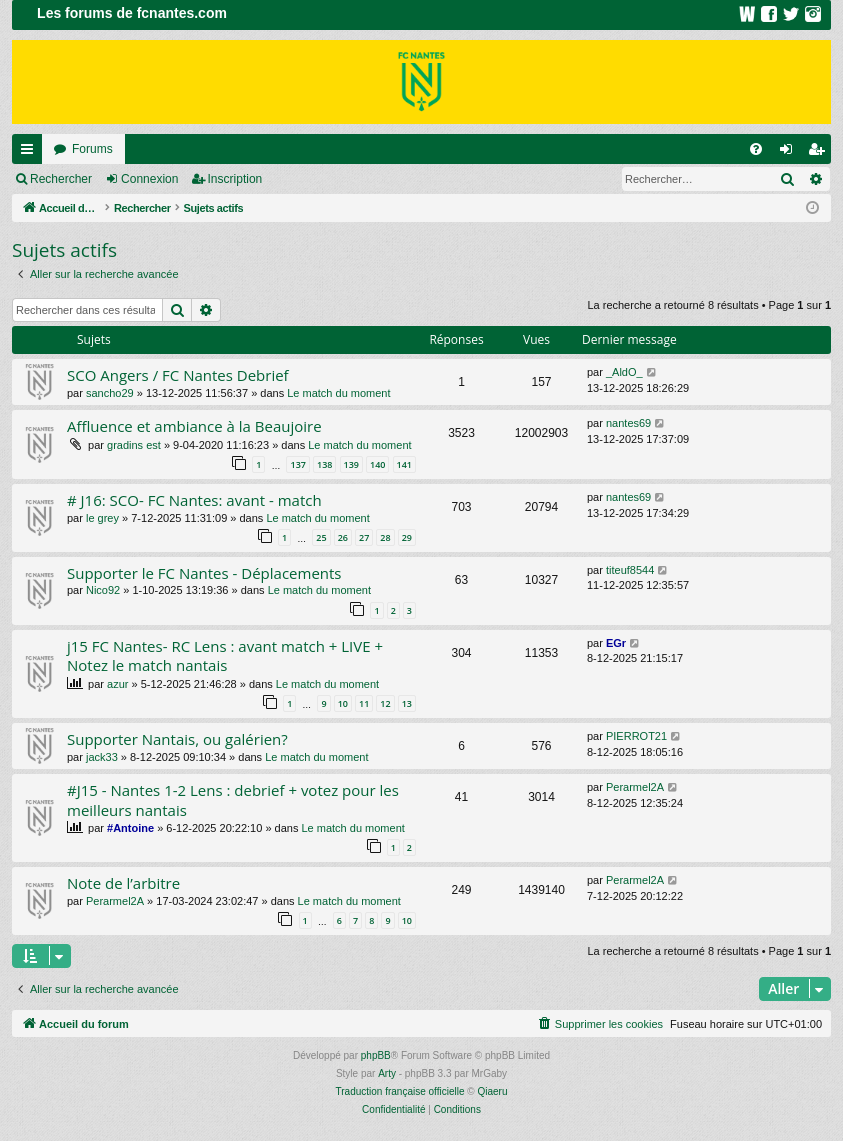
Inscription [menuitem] (820, 153)
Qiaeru (492, 1091)
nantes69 (628, 423)
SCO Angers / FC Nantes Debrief (178, 375)
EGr (616, 643)
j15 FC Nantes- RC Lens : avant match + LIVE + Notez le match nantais (225, 655)
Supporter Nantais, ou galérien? (177, 739)
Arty (387, 1073)
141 (404, 464)
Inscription (235, 179)
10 (343, 703)
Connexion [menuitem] (790, 153)
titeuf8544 (630, 570)
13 (407, 703)
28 (385, 537)
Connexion (149, 179)
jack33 (102, 757)
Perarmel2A (635, 787)
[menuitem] (756, 149)
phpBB (376, 1055)
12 (385, 703)
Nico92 (103, 590)
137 (297, 464)
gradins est (134, 445)
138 (324, 464)
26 (343, 537)
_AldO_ (624, 372)
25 (321, 537)
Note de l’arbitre (123, 883)
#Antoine (130, 828)
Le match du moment (338, 393)
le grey (102, 518)
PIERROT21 (636, 736)
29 (407, 537)
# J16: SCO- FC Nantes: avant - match (194, 500)
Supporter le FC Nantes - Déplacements (204, 573)
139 (351, 464)
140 (377, 464)
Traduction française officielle (400, 1091)
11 (364, 703)
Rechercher (61, 179)
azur (117, 684)
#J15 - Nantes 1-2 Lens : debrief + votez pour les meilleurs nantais (233, 799)
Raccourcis (31, 153)
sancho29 (110, 393)
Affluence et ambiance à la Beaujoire (194, 426)
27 (364, 537)
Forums (92, 149)
